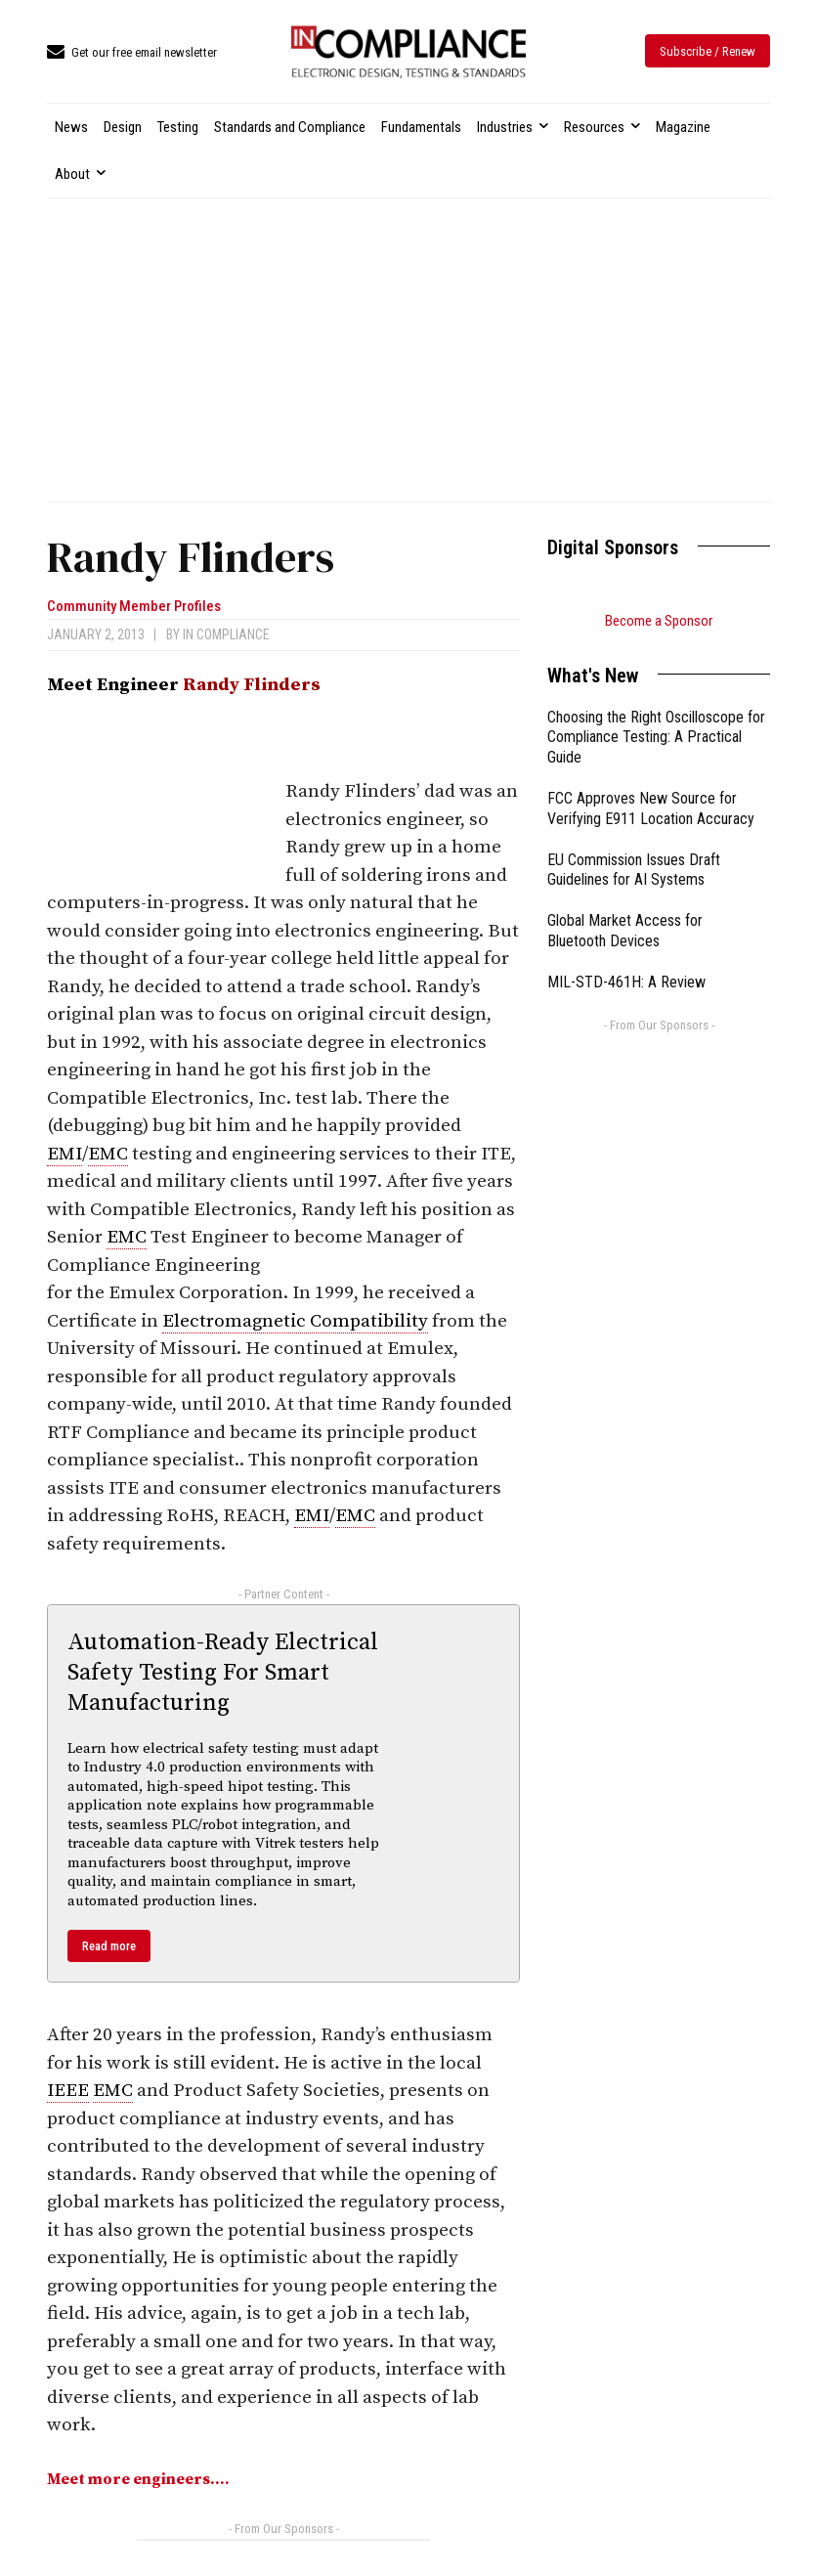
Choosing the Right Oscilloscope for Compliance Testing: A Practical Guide (656, 737)
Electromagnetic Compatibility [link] (295, 1321)
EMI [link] (64, 1154)
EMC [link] (108, 1154)
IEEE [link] (68, 2090)
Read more (109, 1946)
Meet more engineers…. (138, 2479)
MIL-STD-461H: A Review (626, 982)
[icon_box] (132, 53)
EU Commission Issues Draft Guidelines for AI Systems (633, 870)
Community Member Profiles (134, 606)
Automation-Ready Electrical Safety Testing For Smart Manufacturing (222, 1673)
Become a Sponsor (658, 621)
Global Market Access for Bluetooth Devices (625, 930)
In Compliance (226, 634)
